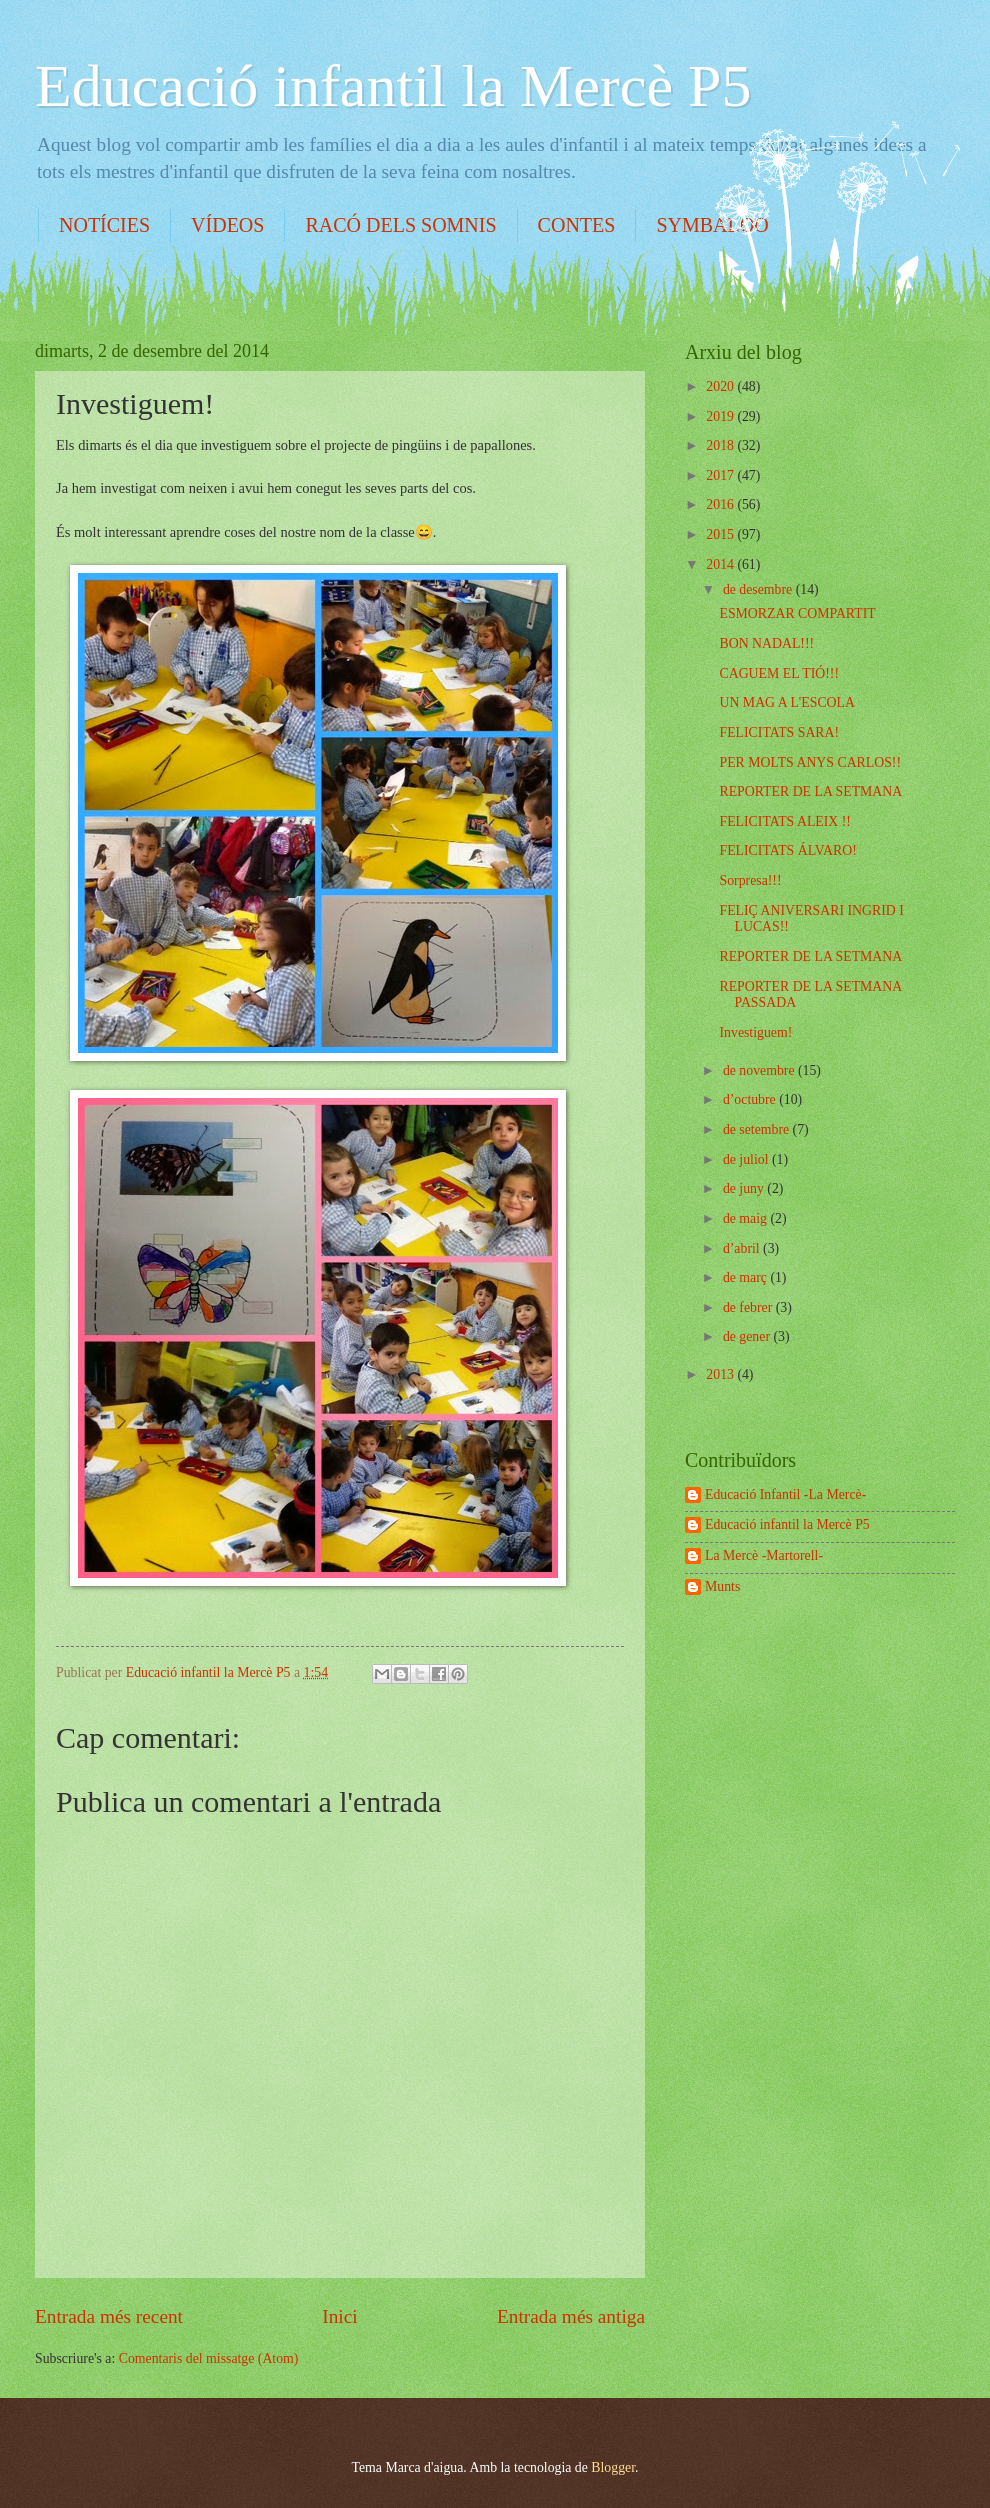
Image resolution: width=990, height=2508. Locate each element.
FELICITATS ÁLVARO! (787, 850)
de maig (747, 1218)
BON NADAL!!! (766, 643)
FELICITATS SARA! (779, 732)
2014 (721, 564)
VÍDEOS (227, 225)
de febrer (749, 1307)
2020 (721, 386)
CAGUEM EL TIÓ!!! (779, 673)
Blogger (613, 2467)
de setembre (758, 1129)
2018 (721, 445)
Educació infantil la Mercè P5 (393, 86)
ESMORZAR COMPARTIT (797, 613)
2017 (721, 475)
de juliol (747, 1159)
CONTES (577, 225)
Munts (722, 1586)
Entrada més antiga (571, 2316)
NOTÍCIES (104, 225)
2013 (721, 1374)
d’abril (743, 1248)
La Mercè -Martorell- (764, 1555)
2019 (721, 416)
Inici (339, 2316)
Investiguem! (755, 1032)
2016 (721, 504)
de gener (748, 1336)
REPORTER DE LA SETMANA (810, 791)
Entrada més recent (109, 2316)
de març (747, 1277)
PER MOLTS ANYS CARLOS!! (810, 762)
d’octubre (751, 1099)
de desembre (759, 589)
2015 (721, 534)
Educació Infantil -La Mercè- (785, 1494)
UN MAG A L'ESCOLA (786, 702)
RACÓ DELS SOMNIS (400, 225)
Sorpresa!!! (750, 880)
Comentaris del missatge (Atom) (209, 2358)
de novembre (760, 1070)
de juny (745, 1188)
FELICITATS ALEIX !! (784, 821)
